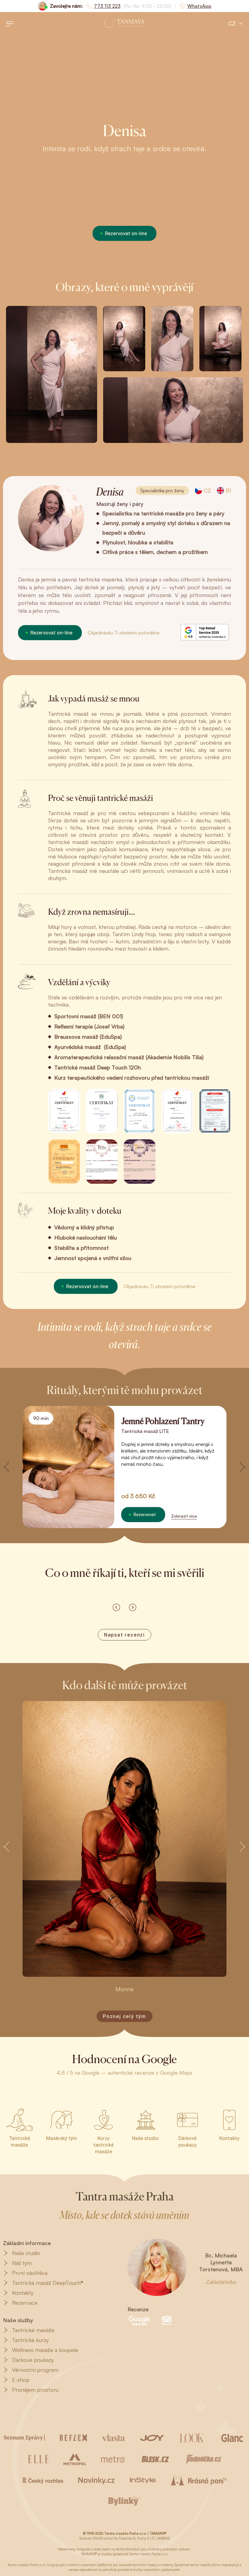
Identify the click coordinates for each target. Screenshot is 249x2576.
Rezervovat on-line (126, 233)
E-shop (16, 2379)
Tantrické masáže (28, 2330)
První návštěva (25, 2272)
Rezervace (20, 2302)
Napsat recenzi (124, 1635)
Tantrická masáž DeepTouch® (43, 2282)
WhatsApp (199, 6)
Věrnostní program (30, 2369)
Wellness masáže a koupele (40, 2350)
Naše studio (21, 2253)
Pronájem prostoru (30, 2389)
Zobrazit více (184, 1516)
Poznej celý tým (124, 2016)
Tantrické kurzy (26, 2340)
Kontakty (18, 2292)
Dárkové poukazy (28, 2359)
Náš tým (17, 2263)
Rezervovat (145, 1514)
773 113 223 (107, 6)
